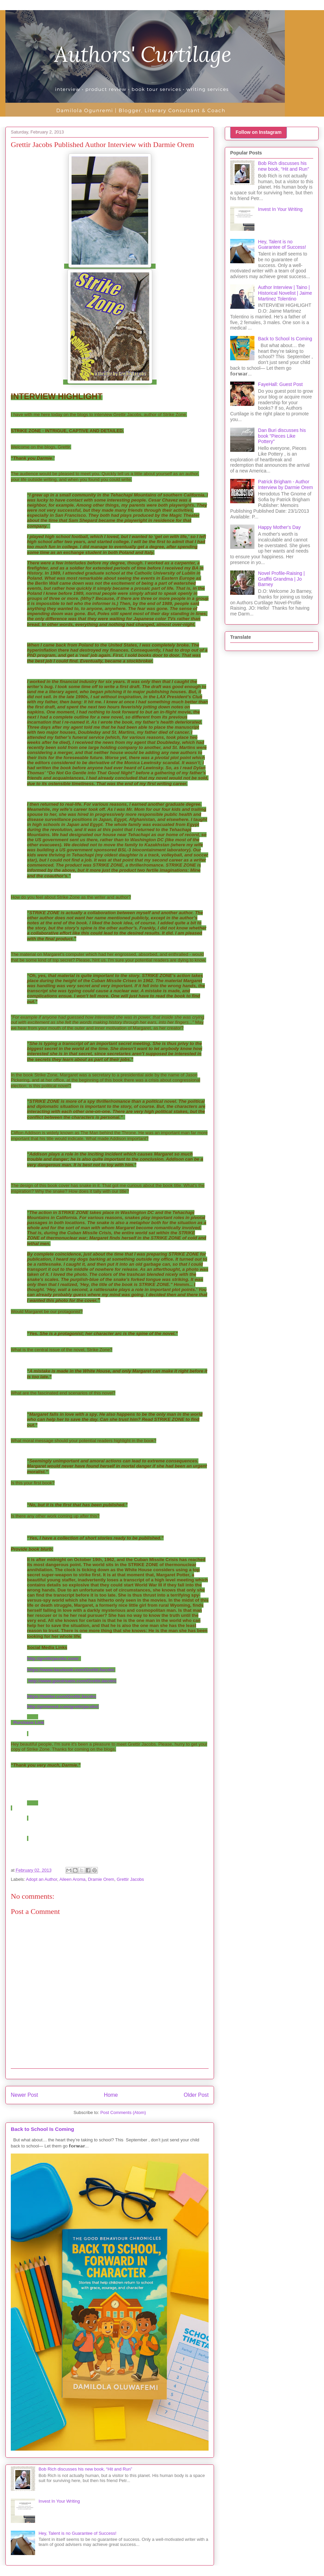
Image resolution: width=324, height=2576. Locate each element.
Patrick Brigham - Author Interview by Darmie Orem (285, 484)
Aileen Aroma (72, 1879)
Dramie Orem (101, 1879)
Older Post (196, 2095)
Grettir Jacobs (130, 1879)
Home (111, 2095)
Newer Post (24, 2095)
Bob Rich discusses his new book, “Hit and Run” (85, 2469)
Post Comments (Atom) (123, 2112)
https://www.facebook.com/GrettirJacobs (70, 1669)
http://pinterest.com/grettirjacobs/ (63, 1706)
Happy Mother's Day (279, 527)
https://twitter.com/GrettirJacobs (61, 1696)
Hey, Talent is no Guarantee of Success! (77, 2533)
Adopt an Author (41, 1879)
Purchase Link (28, 1722)
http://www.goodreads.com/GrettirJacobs (72, 1680)
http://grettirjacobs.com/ (53, 1658)
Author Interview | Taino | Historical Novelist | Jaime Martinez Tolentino (285, 293)
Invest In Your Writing (59, 2501)
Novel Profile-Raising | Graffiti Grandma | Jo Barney (281, 578)
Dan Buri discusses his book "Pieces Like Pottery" (282, 436)
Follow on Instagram (258, 132)
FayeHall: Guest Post (280, 384)
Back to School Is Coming (42, 2129)
